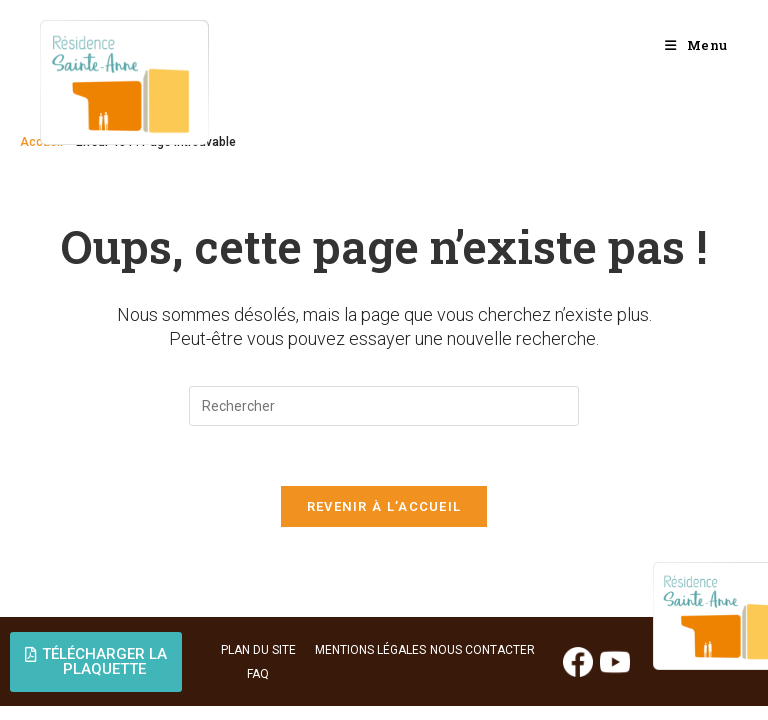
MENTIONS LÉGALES (370, 650)
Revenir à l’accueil (384, 506)
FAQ (258, 674)
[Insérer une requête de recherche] (384, 406)
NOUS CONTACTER (482, 650)
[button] (96, 662)
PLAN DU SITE (258, 650)
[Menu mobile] (696, 45)
